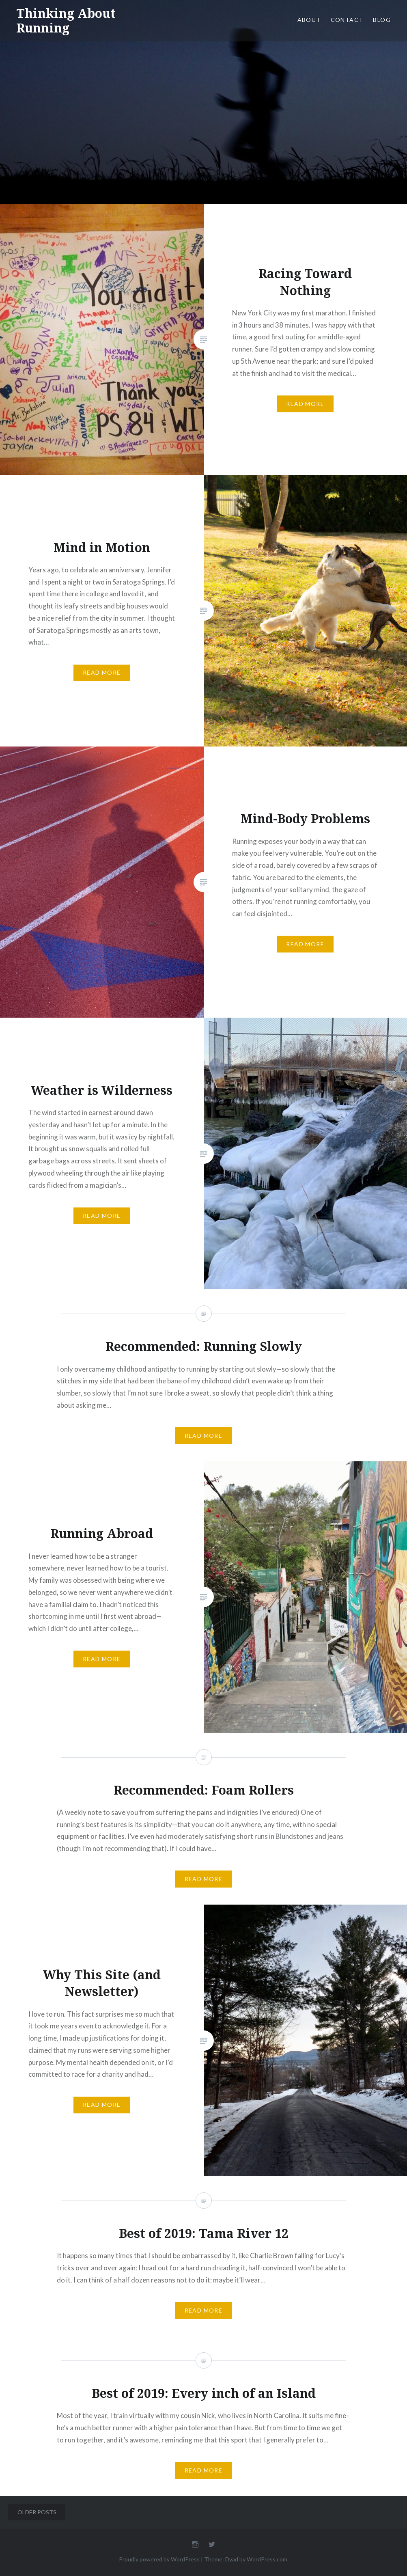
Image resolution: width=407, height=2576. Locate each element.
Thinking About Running (66, 20)
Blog (382, 19)
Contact (347, 19)
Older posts (36, 2512)
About (309, 19)
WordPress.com (267, 2559)
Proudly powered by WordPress (159, 2559)
